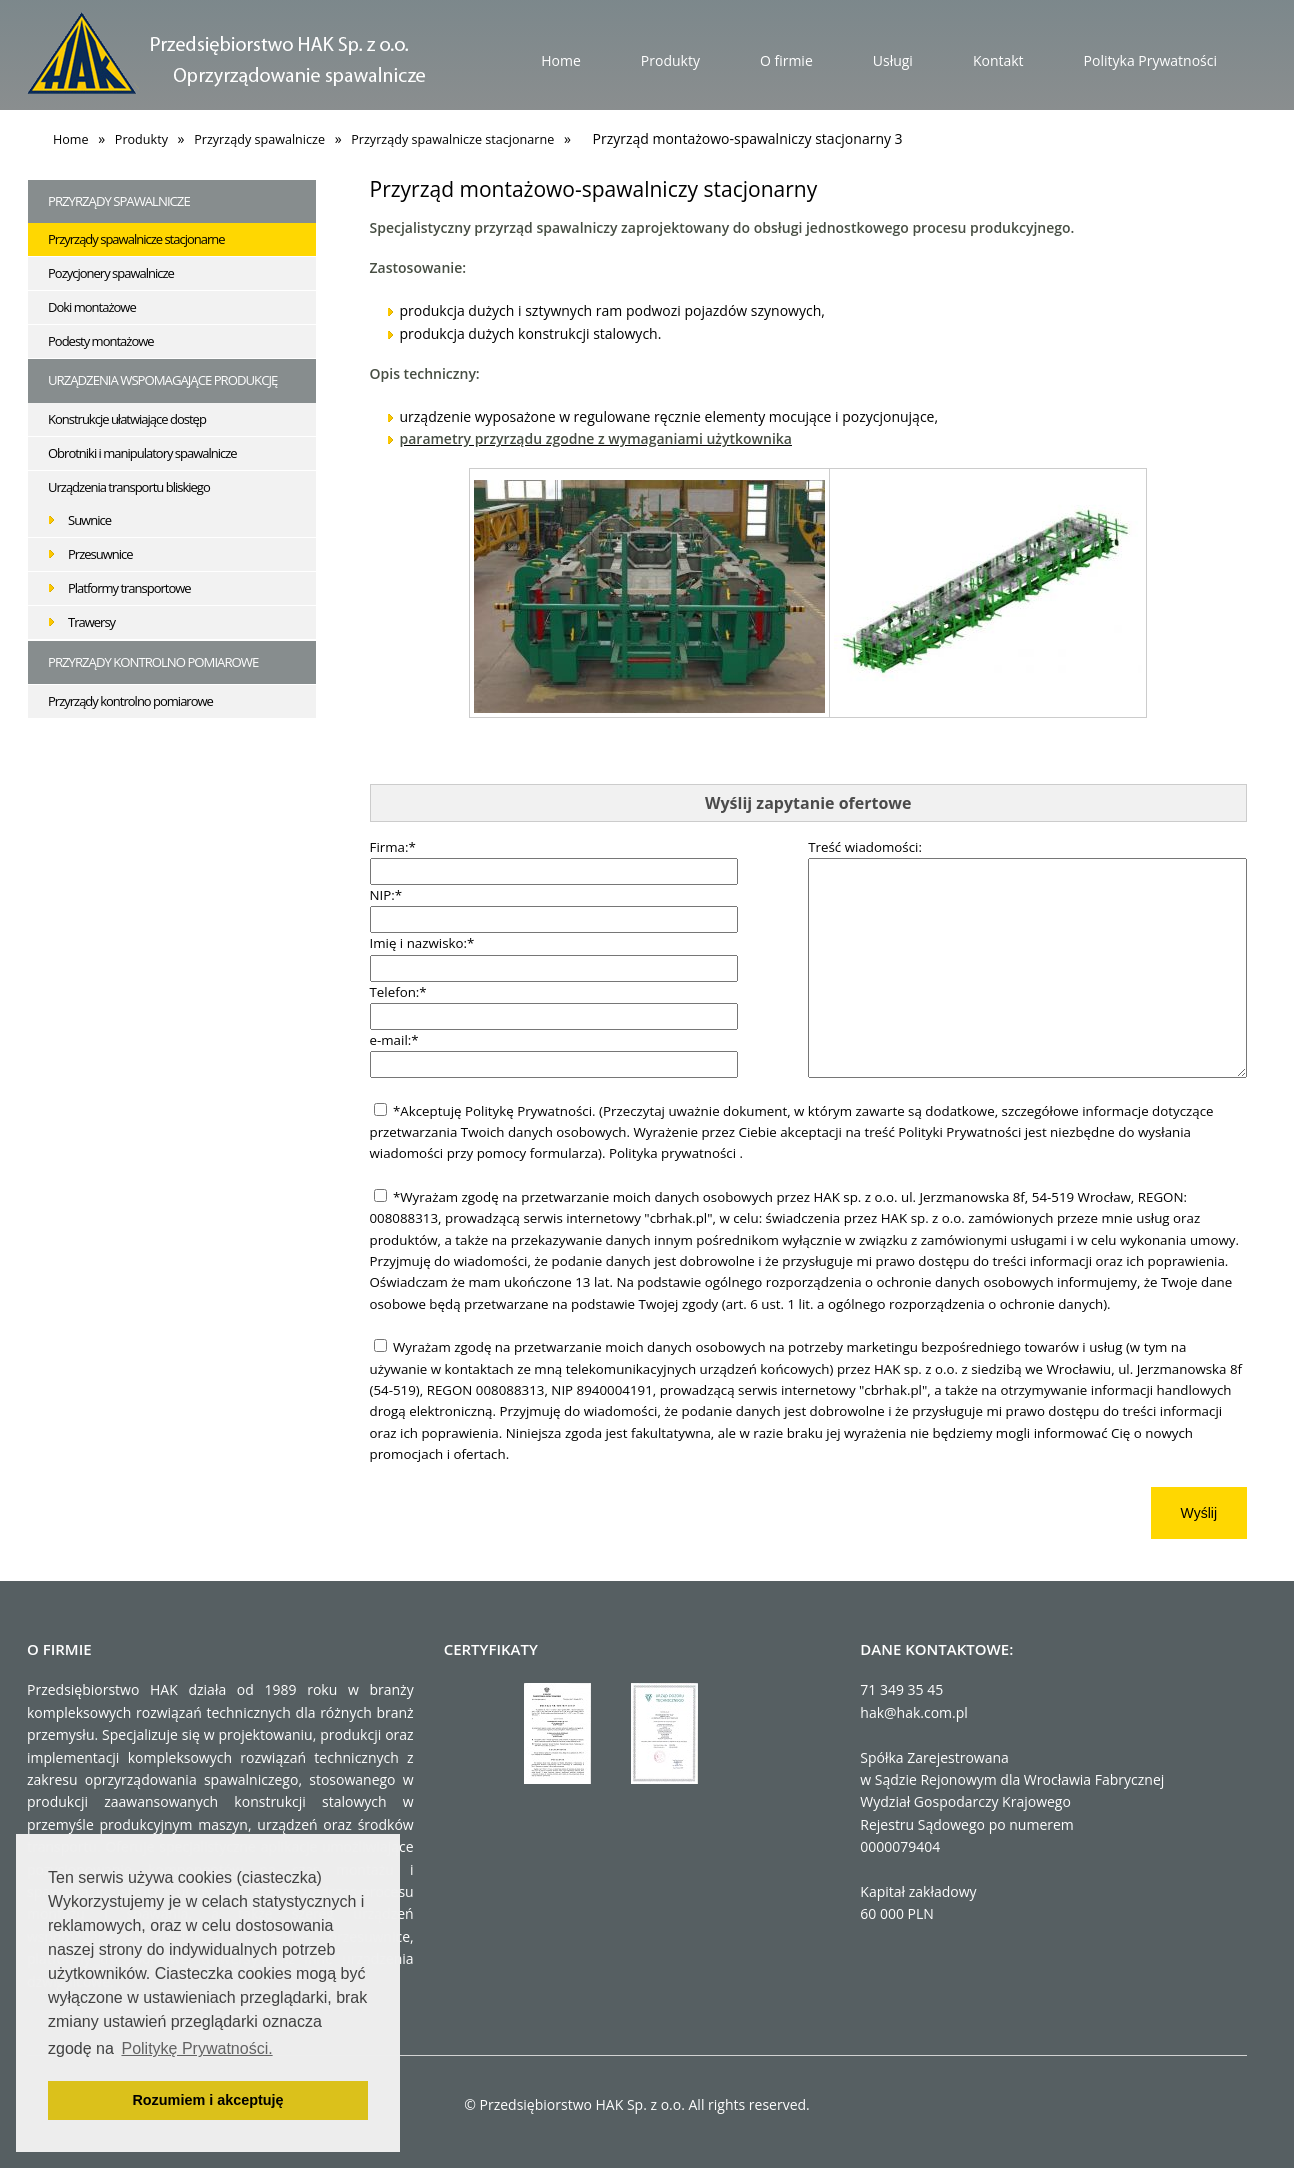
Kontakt (998, 60)
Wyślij (1199, 1513)
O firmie (786, 60)
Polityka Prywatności (1150, 60)
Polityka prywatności (674, 1153)
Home (561, 60)
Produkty (670, 60)
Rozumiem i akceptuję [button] (207, 2100)
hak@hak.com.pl (914, 1712)
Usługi (893, 60)
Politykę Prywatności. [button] (196, 2048)
